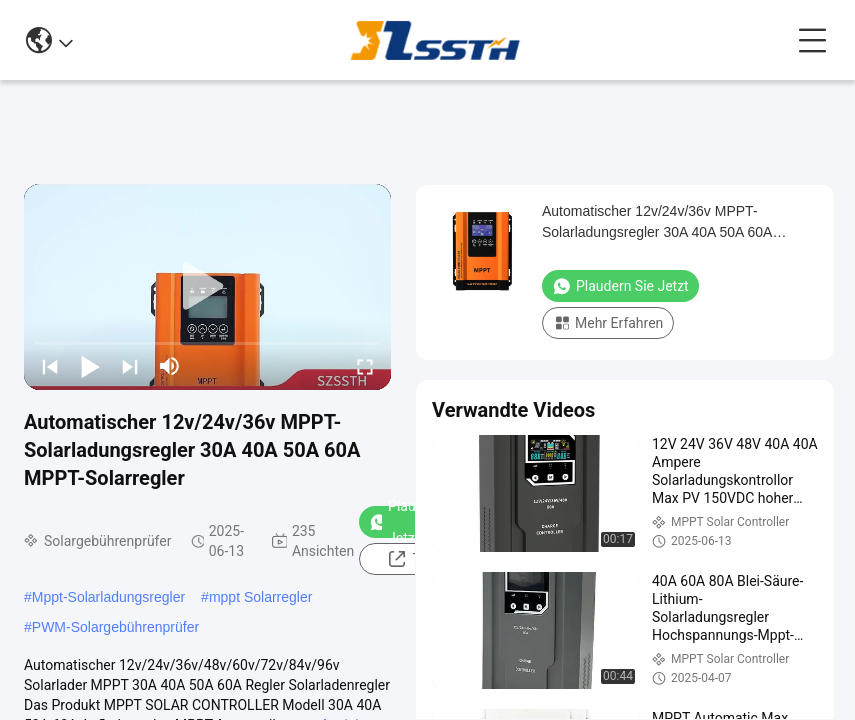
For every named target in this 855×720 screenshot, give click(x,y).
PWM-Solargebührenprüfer (115, 627)
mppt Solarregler (261, 597)
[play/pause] (90, 366)
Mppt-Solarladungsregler (108, 597)
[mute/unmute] (170, 366)
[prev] (50, 366)
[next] (130, 366)
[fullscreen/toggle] (365, 366)
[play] (208, 287)
